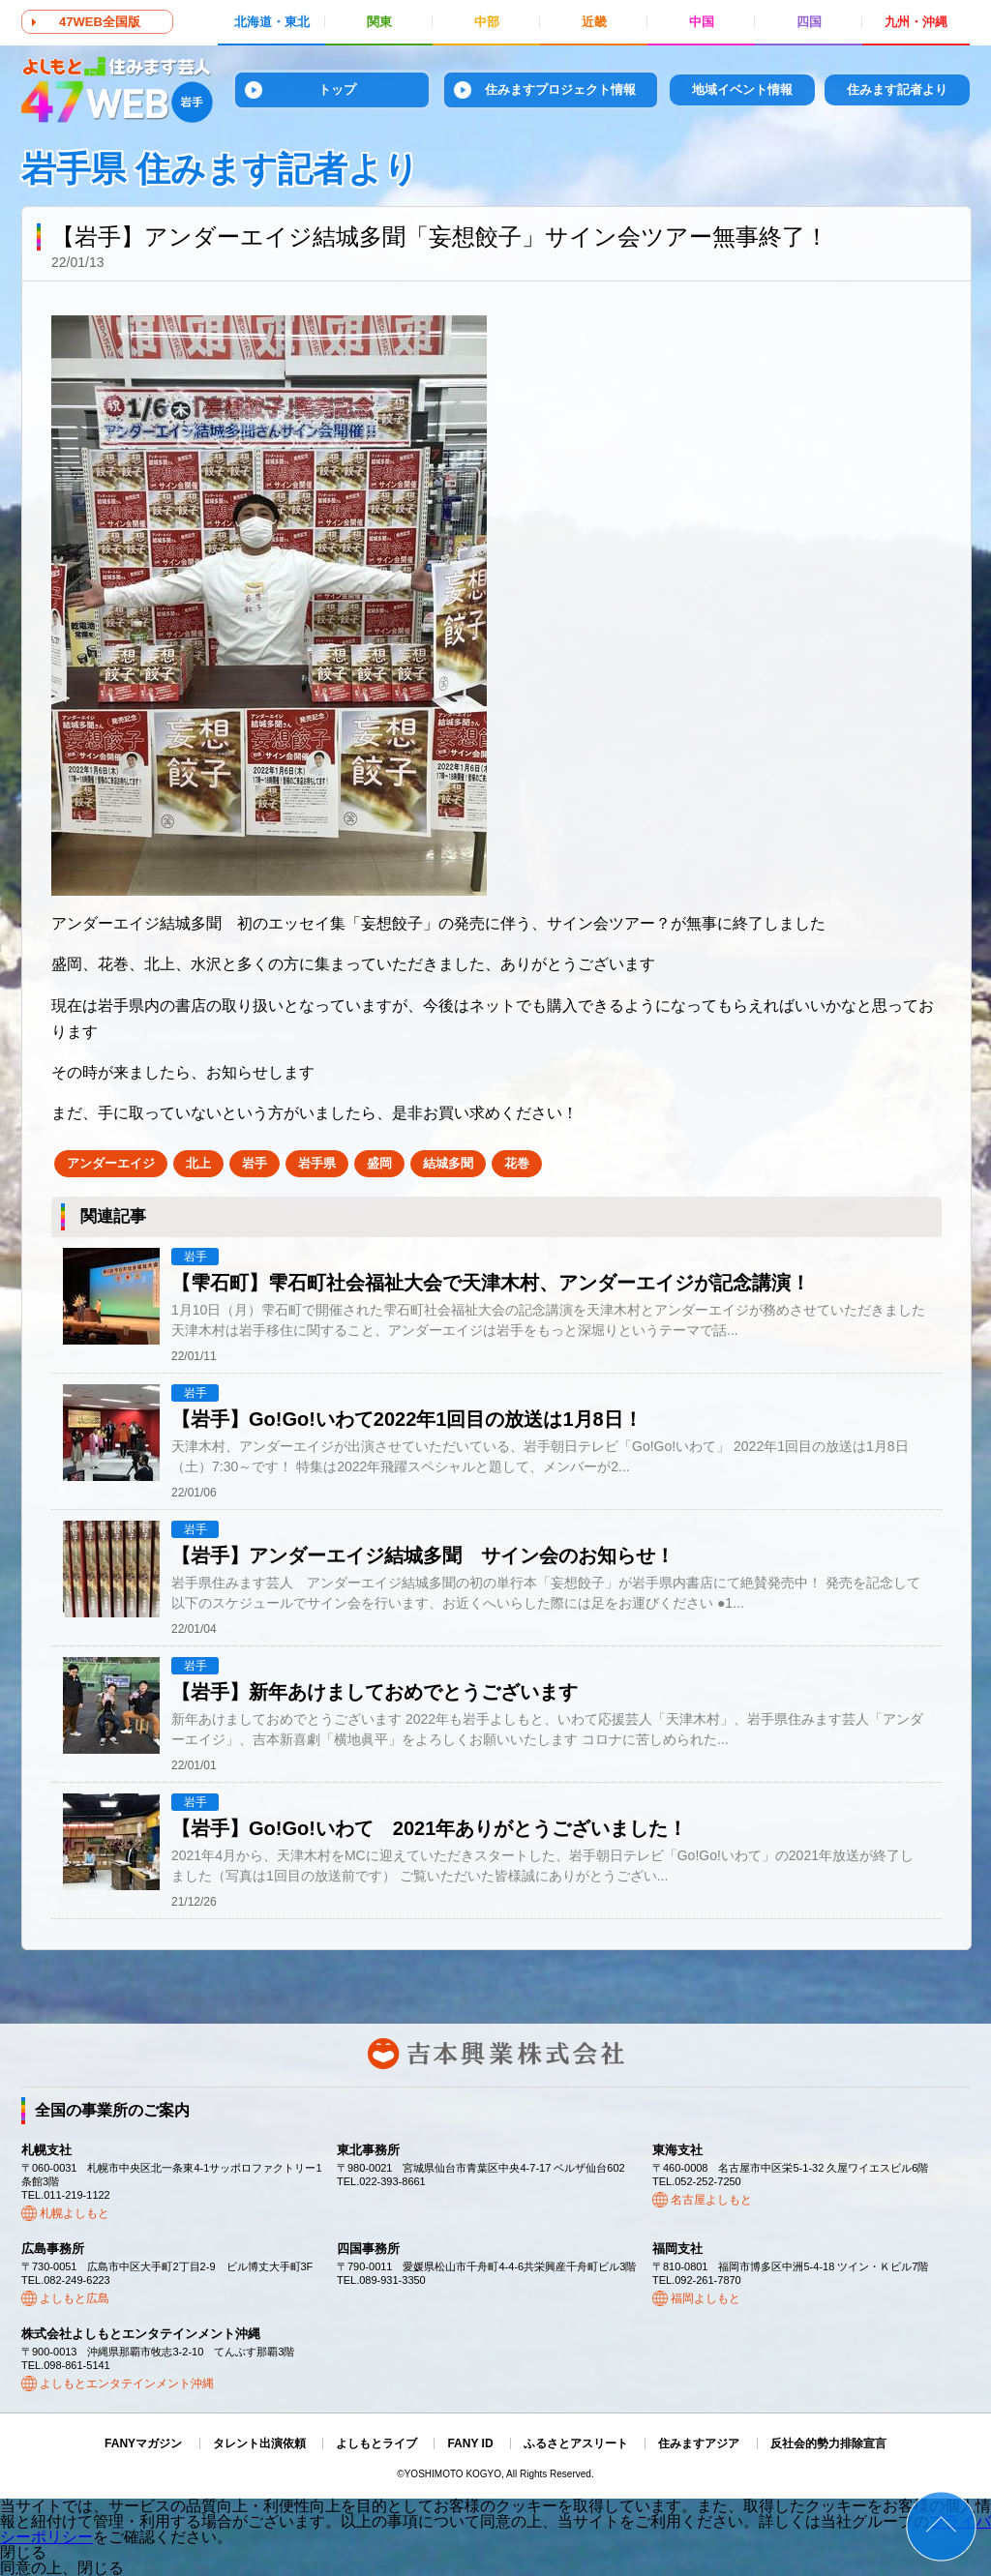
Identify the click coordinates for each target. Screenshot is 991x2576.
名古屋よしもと (711, 2199)
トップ (337, 89)
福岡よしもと (705, 2298)
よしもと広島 (74, 2298)
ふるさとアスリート (576, 2443)
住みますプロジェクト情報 (560, 89)
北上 (198, 1163)
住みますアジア (698, 2443)
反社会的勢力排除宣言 (828, 2443)
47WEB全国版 (99, 22)
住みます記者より (897, 89)
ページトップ (941, 2526)
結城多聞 (448, 1163)
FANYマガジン (143, 2443)
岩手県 (317, 1163)
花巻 (516, 1163)
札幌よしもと (74, 2213)
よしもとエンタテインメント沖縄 (127, 2383)
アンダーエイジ (111, 1163)
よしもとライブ (376, 2443)
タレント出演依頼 (259, 2443)
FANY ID (470, 2443)
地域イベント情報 (742, 89)
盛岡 (379, 1163)
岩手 (254, 1163)
